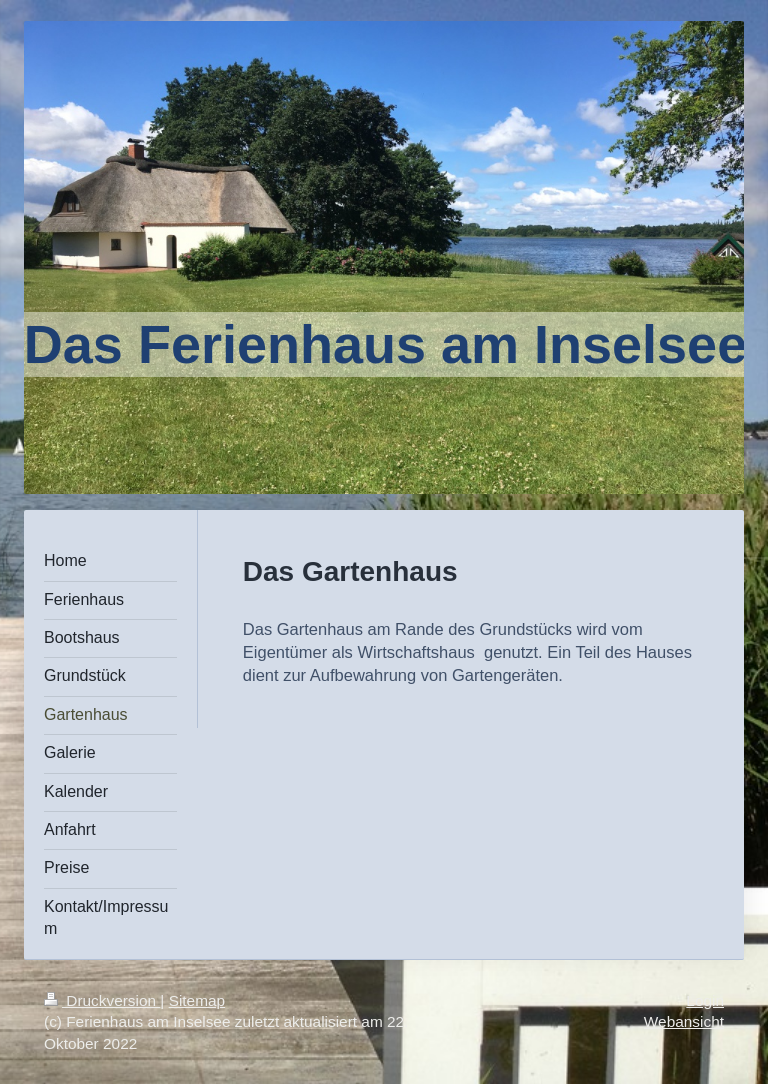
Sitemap (197, 1000)
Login (705, 1000)
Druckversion (102, 1000)
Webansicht (684, 1021)
